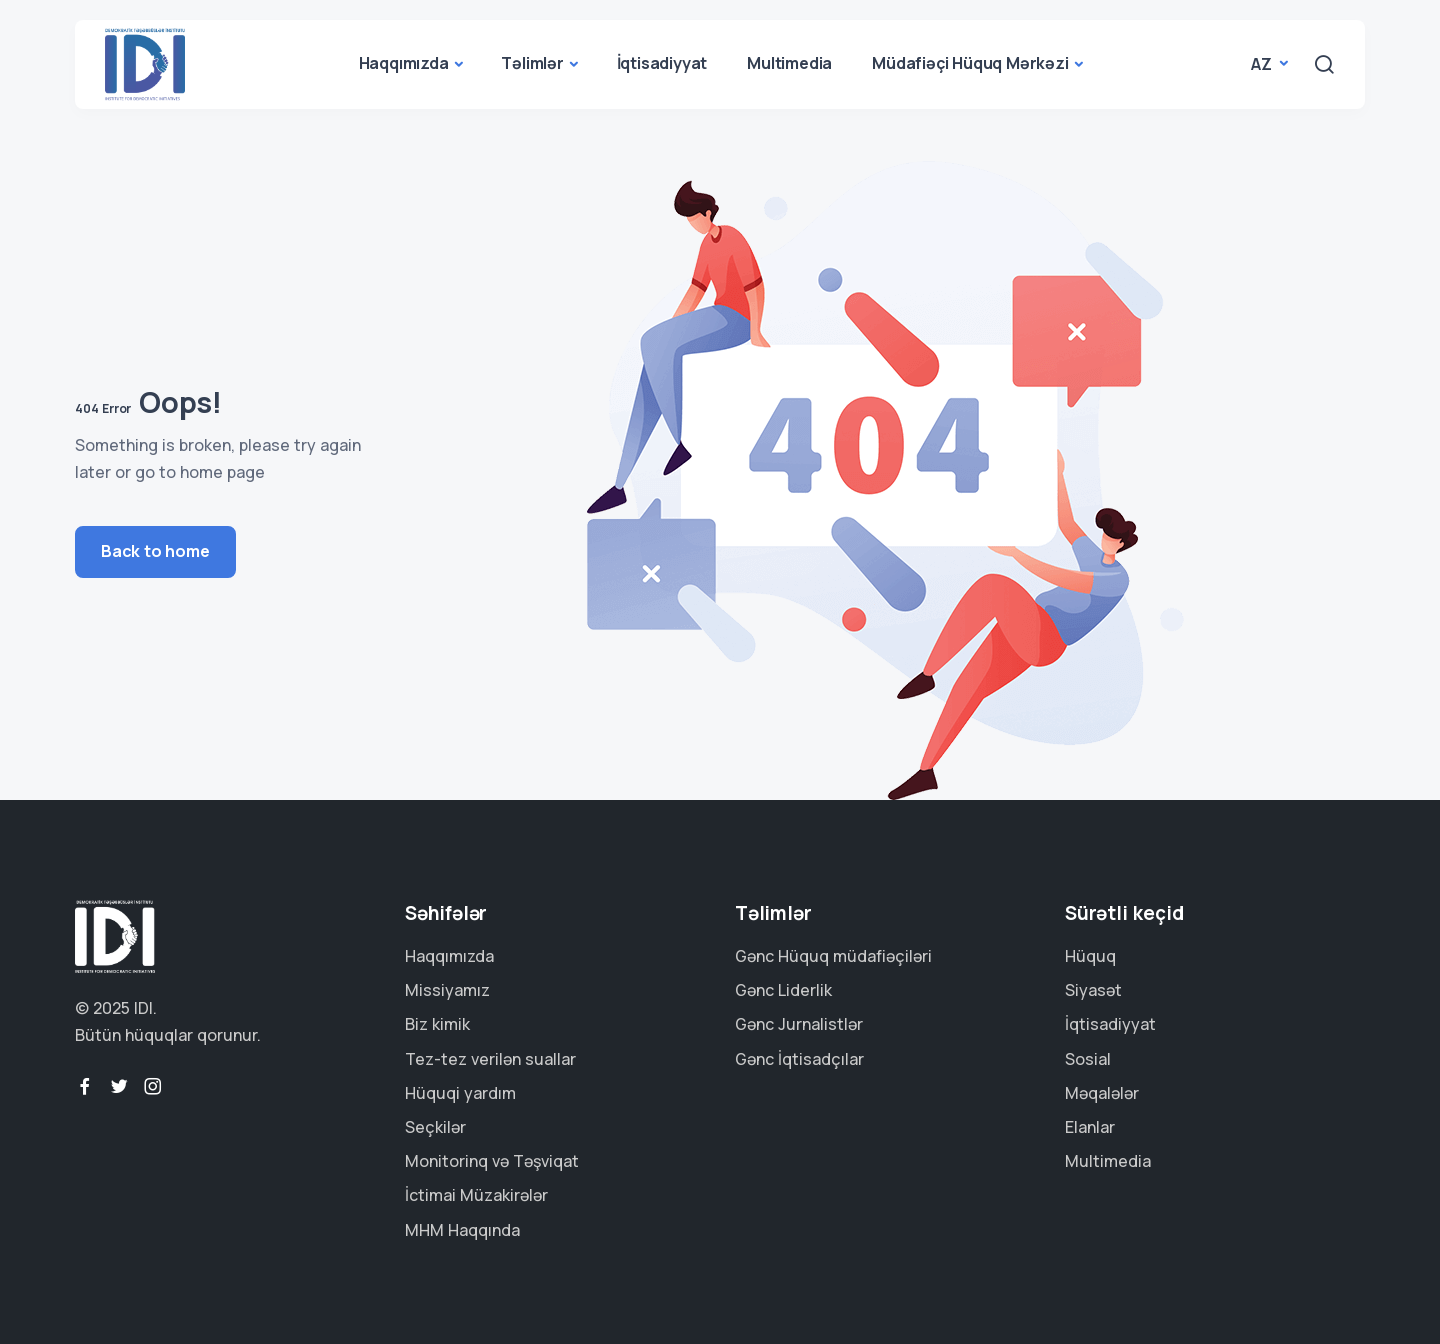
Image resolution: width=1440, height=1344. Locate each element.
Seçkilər (435, 1127)
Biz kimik (437, 1024)
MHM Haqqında (462, 1230)
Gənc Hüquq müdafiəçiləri (833, 956)
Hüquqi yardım (460, 1093)
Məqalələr (1102, 1093)
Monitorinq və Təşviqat (492, 1161)
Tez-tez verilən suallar (490, 1059)
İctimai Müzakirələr (476, 1195)
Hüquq (1090, 956)
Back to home (155, 551)
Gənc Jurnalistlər (799, 1024)
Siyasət (1093, 990)
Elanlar (1090, 1127)
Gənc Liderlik (783, 990)
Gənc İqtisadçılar (799, 1059)
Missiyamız (447, 990)
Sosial (1088, 1059)
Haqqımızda (404, 63)
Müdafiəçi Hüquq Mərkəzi (970, 63)
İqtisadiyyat (662, 63)
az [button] (1263, 64)
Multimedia (789, 63)
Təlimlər (532, 63)
